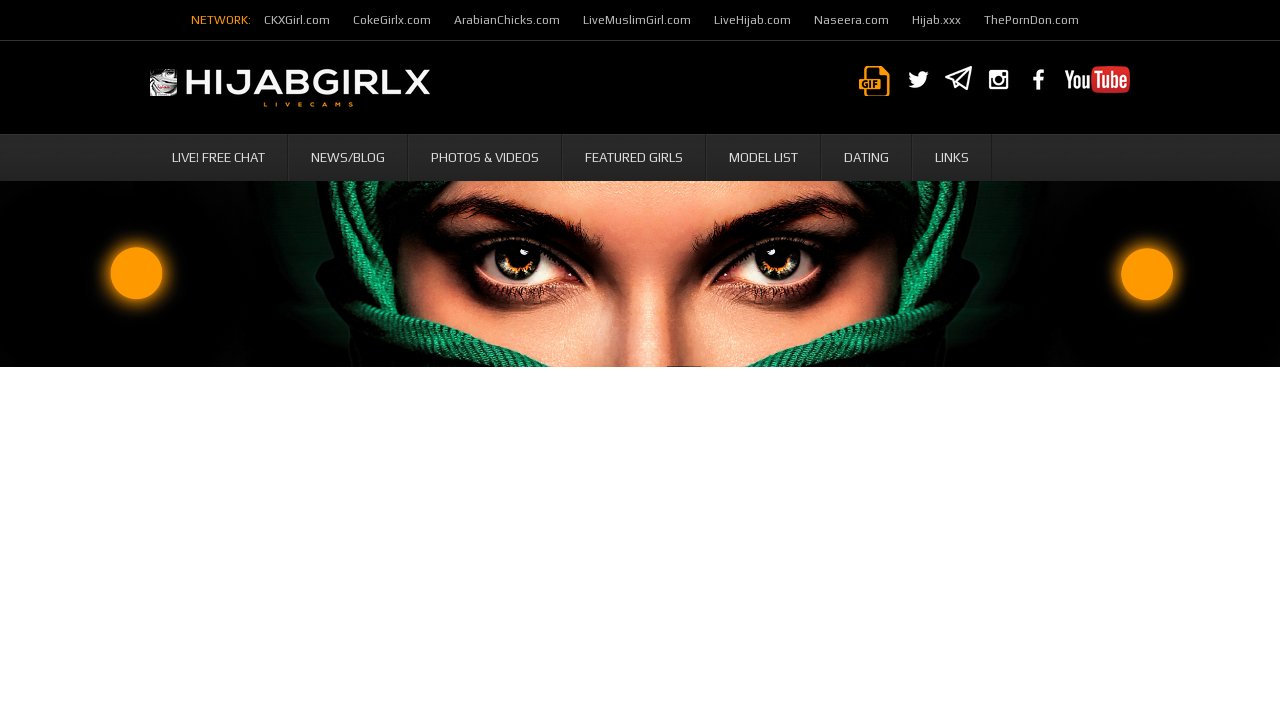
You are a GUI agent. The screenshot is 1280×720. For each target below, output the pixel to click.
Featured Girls (634, 157)
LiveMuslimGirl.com (637, 20)
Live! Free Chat (218, 157)
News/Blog (348, 157)
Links (952, 157)
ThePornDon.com (1031, 20)
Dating (866, 157)
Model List (763, 157)
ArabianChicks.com (507, 20)
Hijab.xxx (936, 20)
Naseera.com (851, 20)
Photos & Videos (485, 157)
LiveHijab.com (752, 20)
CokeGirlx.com (392, 20)
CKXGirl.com (297, 20)
